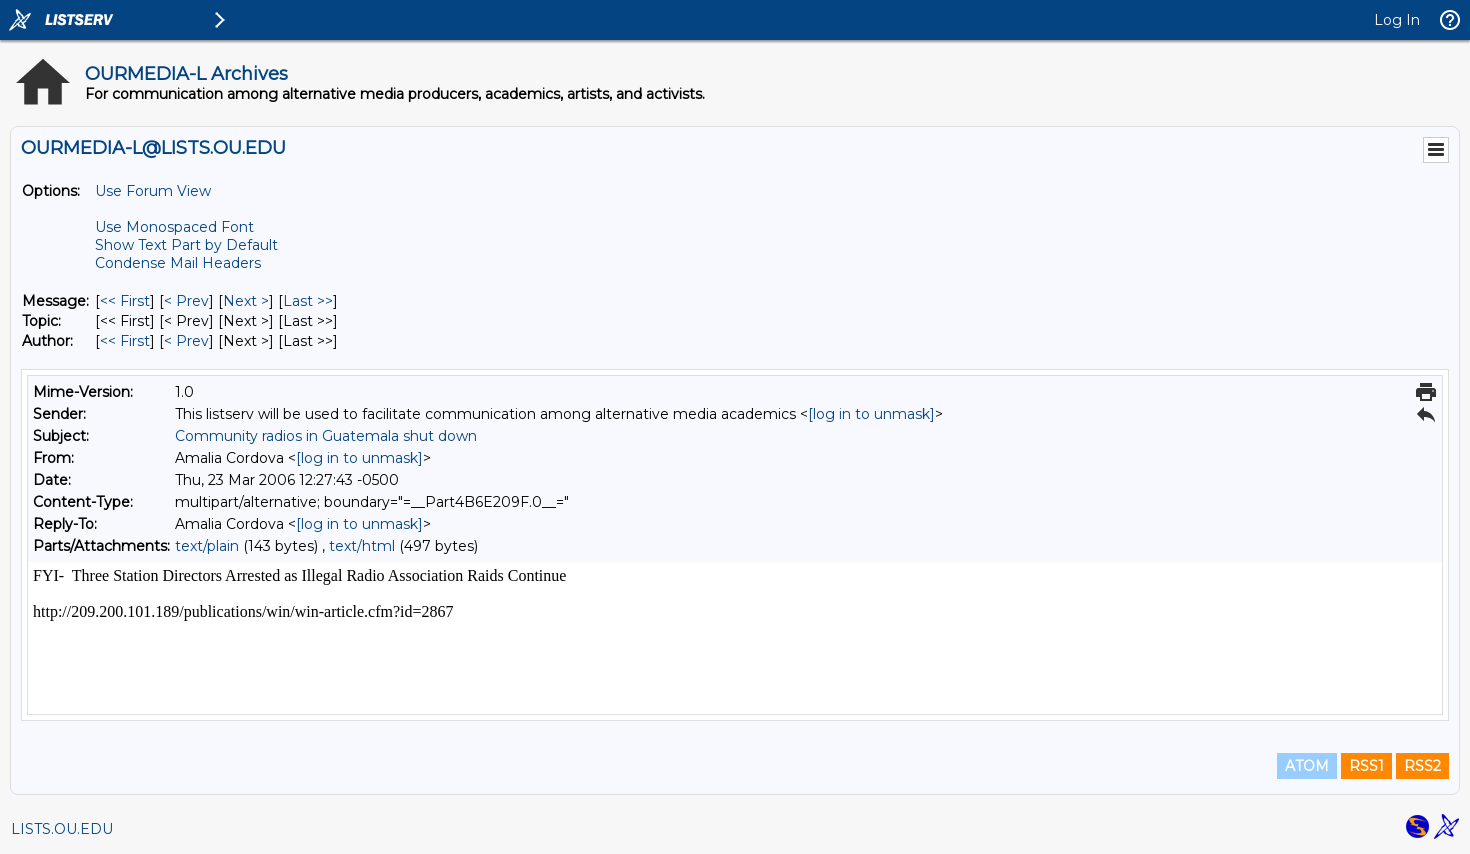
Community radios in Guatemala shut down (326, 436)
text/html (362, 546)
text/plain (207, 546)
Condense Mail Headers (178, 263)
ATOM (1307, 766)
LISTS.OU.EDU (62, 829)
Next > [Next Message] (246, 301)
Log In (1397, 20)
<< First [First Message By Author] (125, 341)
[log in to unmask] (871, 414)
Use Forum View (153, 191)
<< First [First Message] (125, 301)
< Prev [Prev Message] (186, 301)
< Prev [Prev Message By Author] (186, 341)
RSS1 (1366, 766)
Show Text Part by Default (186, 245)
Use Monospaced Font (174, 227)
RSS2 (1422, 766)
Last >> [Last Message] (308, 301)
